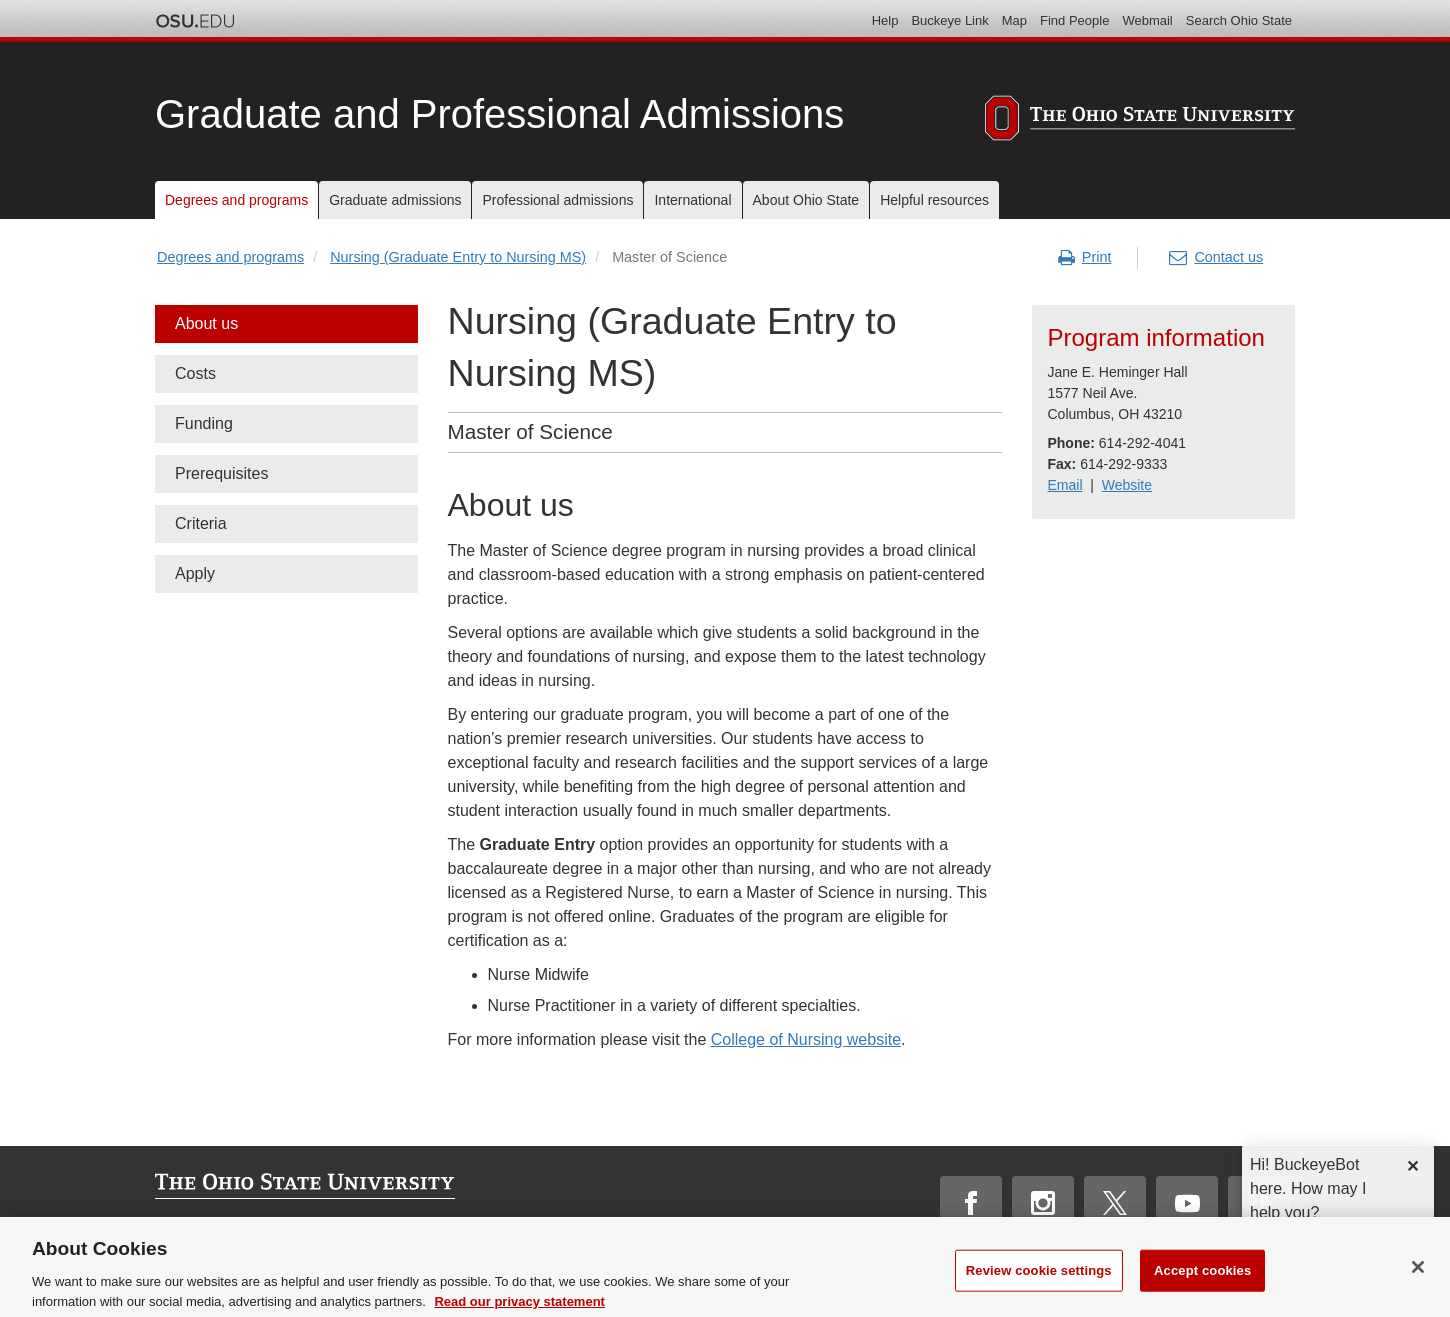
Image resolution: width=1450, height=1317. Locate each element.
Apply (195, 573)
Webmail (1147, 20)
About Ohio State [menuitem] (806, 200)
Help (885, 20)
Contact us (1216, 258)
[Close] (1418, 1289)
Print (1085, 258)
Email (1064, 485)
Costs (195, 373)
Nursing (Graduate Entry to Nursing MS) (458, 257)
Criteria (201, 523)
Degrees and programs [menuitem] (236, 200)
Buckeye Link (949, 20)
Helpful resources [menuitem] (934, 200)
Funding (204, 423)
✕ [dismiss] (1412, 1166)
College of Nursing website (806, 1039)
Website (1127, 485)
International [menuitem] (692, 200)
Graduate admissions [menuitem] (395, 200)
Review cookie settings (1039, 1292)
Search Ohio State (1239, 20)
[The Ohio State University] (1140, 121)
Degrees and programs (230, 257)
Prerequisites (221, 473)
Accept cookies (1202, 1292)
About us (206, 323)
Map (1014, 20)
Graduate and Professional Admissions (499, 114)
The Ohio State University (195, 21)
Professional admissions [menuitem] (557, 200)
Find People (1074, 20)
